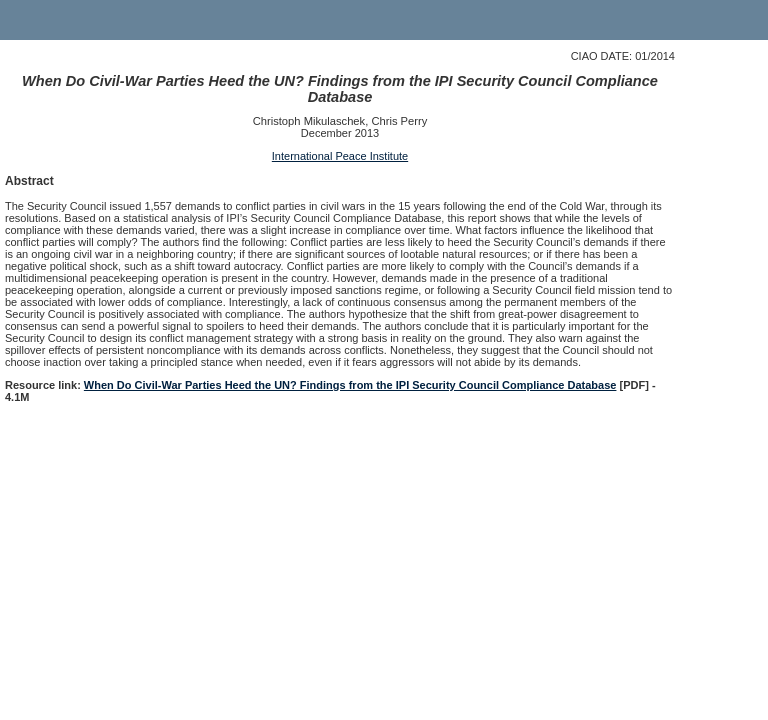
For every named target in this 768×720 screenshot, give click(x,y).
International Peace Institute (340, 156)
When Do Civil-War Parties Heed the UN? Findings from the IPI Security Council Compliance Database (350, 385)
